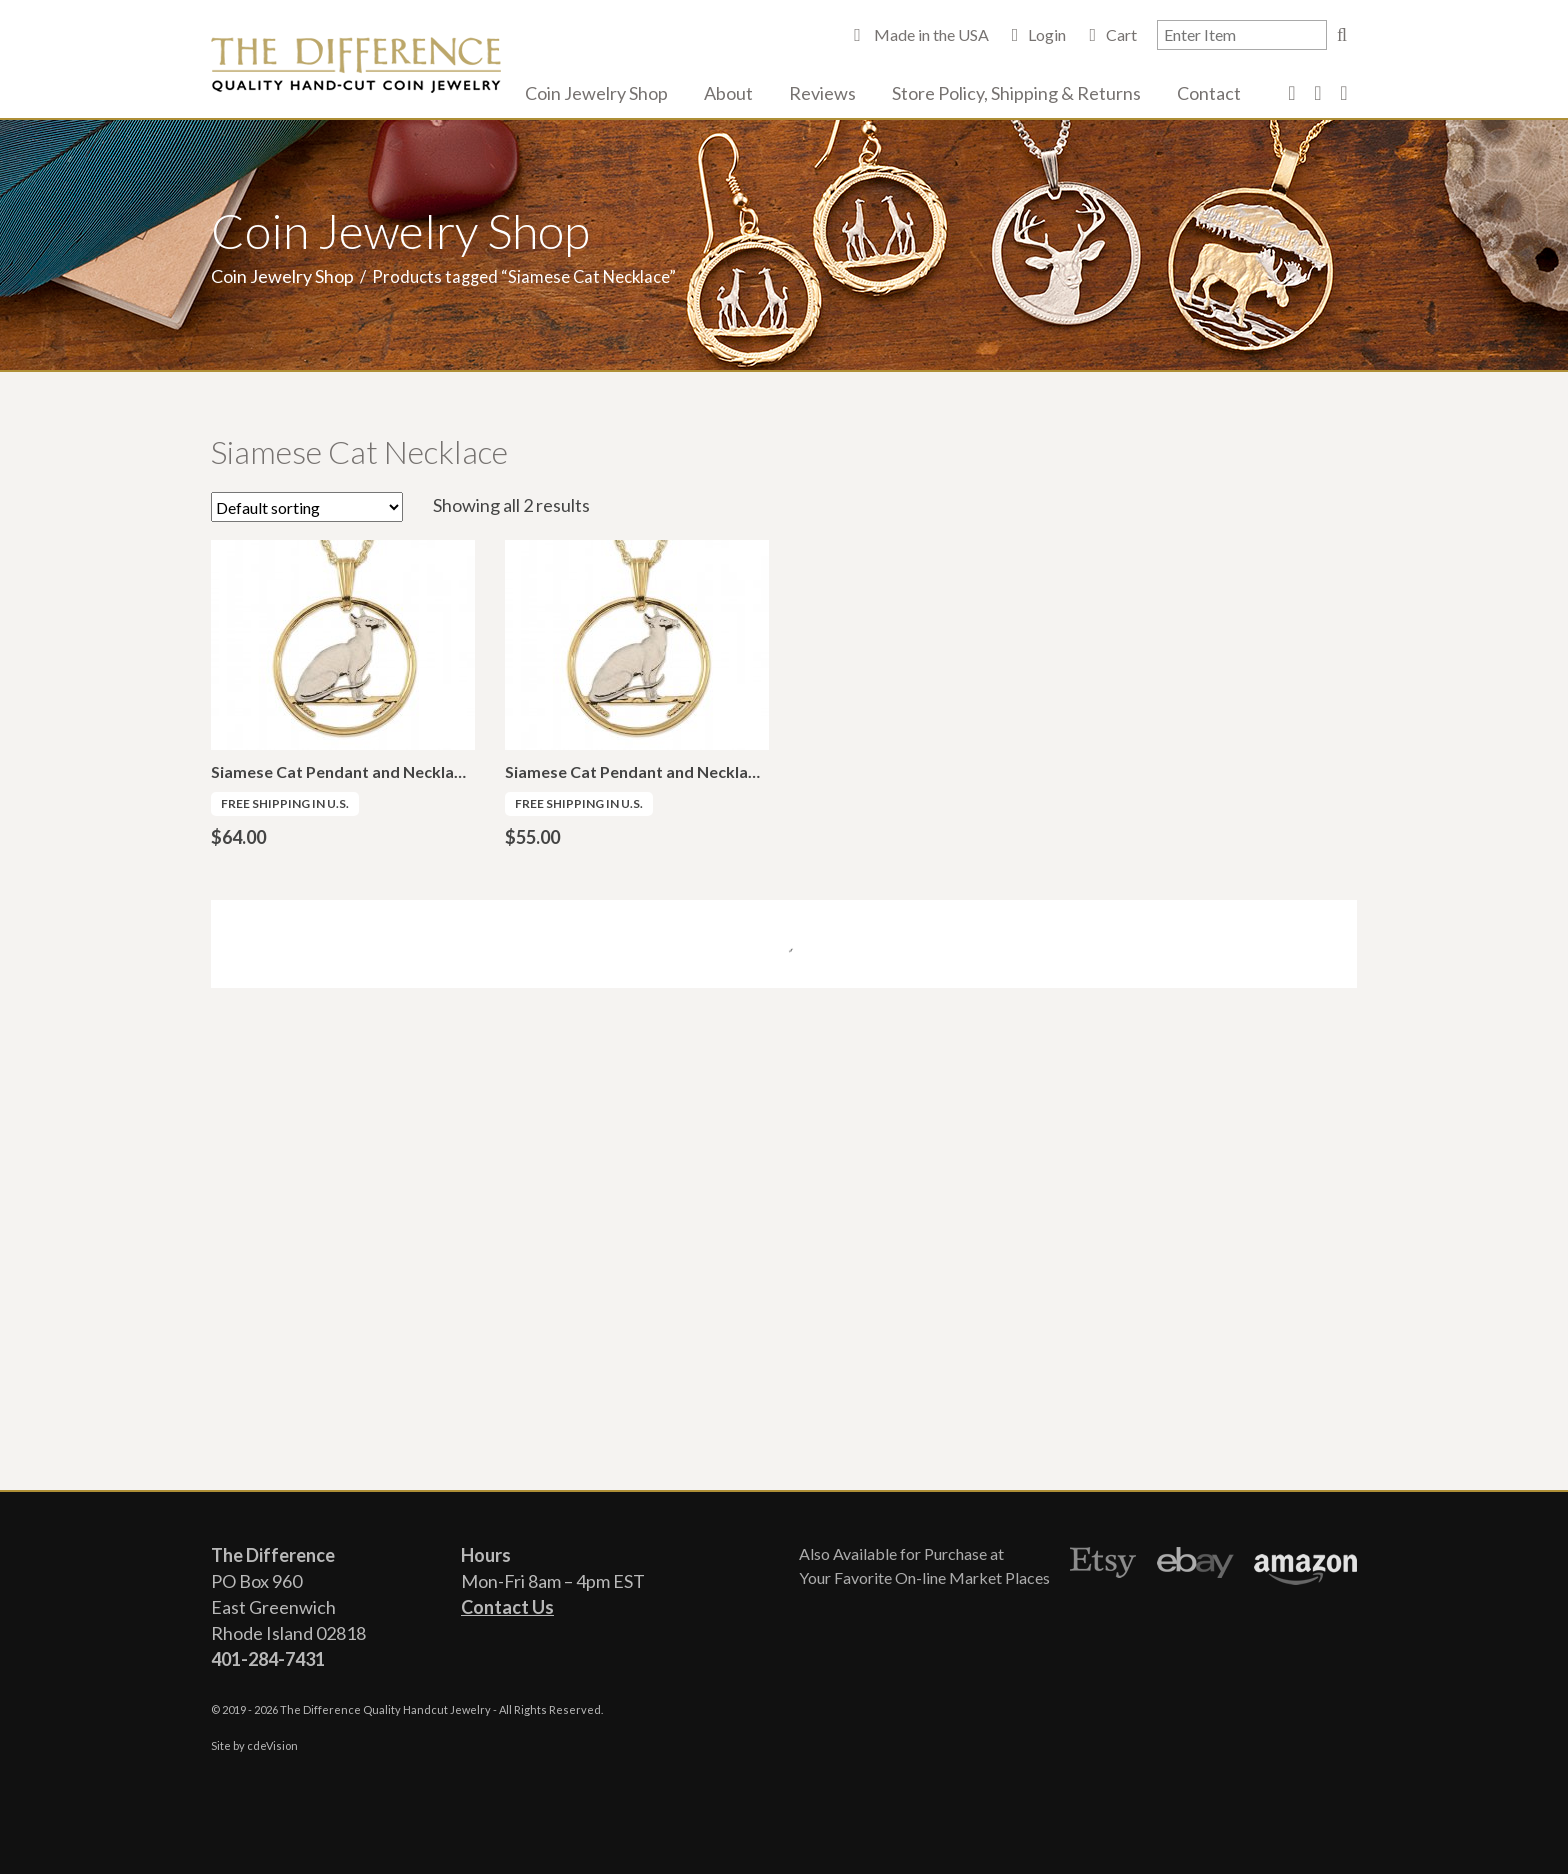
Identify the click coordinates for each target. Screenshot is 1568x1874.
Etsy (1103, 1566)
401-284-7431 (268, 1659)
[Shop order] (307, 507)
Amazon (1305, 1566)
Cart (1121, 34)
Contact (1209, 93)
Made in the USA (930, 34)
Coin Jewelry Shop (596, 93)
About (728, 93)
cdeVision (272, 1745)
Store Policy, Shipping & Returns (1016, 93)
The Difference (356, 65)
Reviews (822, 93)
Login (1047, 34)
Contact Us (507, 1607)
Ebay (1195, 1566)
